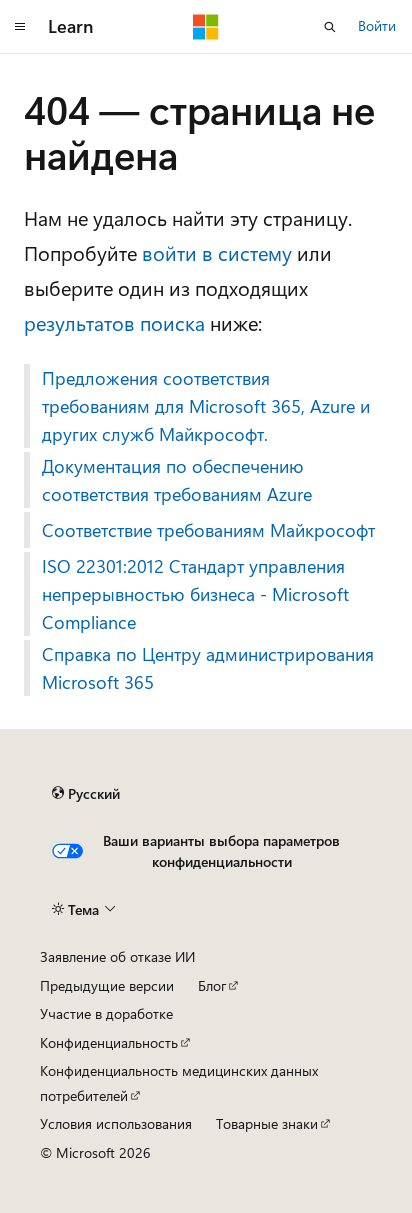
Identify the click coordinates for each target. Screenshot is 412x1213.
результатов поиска (114, 322)
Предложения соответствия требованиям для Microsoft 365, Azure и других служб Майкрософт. (206, 406)
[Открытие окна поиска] (330, 27)
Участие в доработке (106, 1013)
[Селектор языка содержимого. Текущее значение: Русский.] (86, 794)
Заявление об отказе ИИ (117, 956)
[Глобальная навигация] (20, 27)
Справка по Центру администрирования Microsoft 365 (208, 668)
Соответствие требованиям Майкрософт (208, 530)
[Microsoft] (206, 27)
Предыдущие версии (107, 985)
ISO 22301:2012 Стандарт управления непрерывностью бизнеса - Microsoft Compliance (195, 594)
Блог (212, 985)
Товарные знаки (267, 1123)
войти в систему (217, 252)
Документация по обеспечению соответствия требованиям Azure (177, 480)
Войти (377, 25)
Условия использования (116, 1123)
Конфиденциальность (109, 1042)
